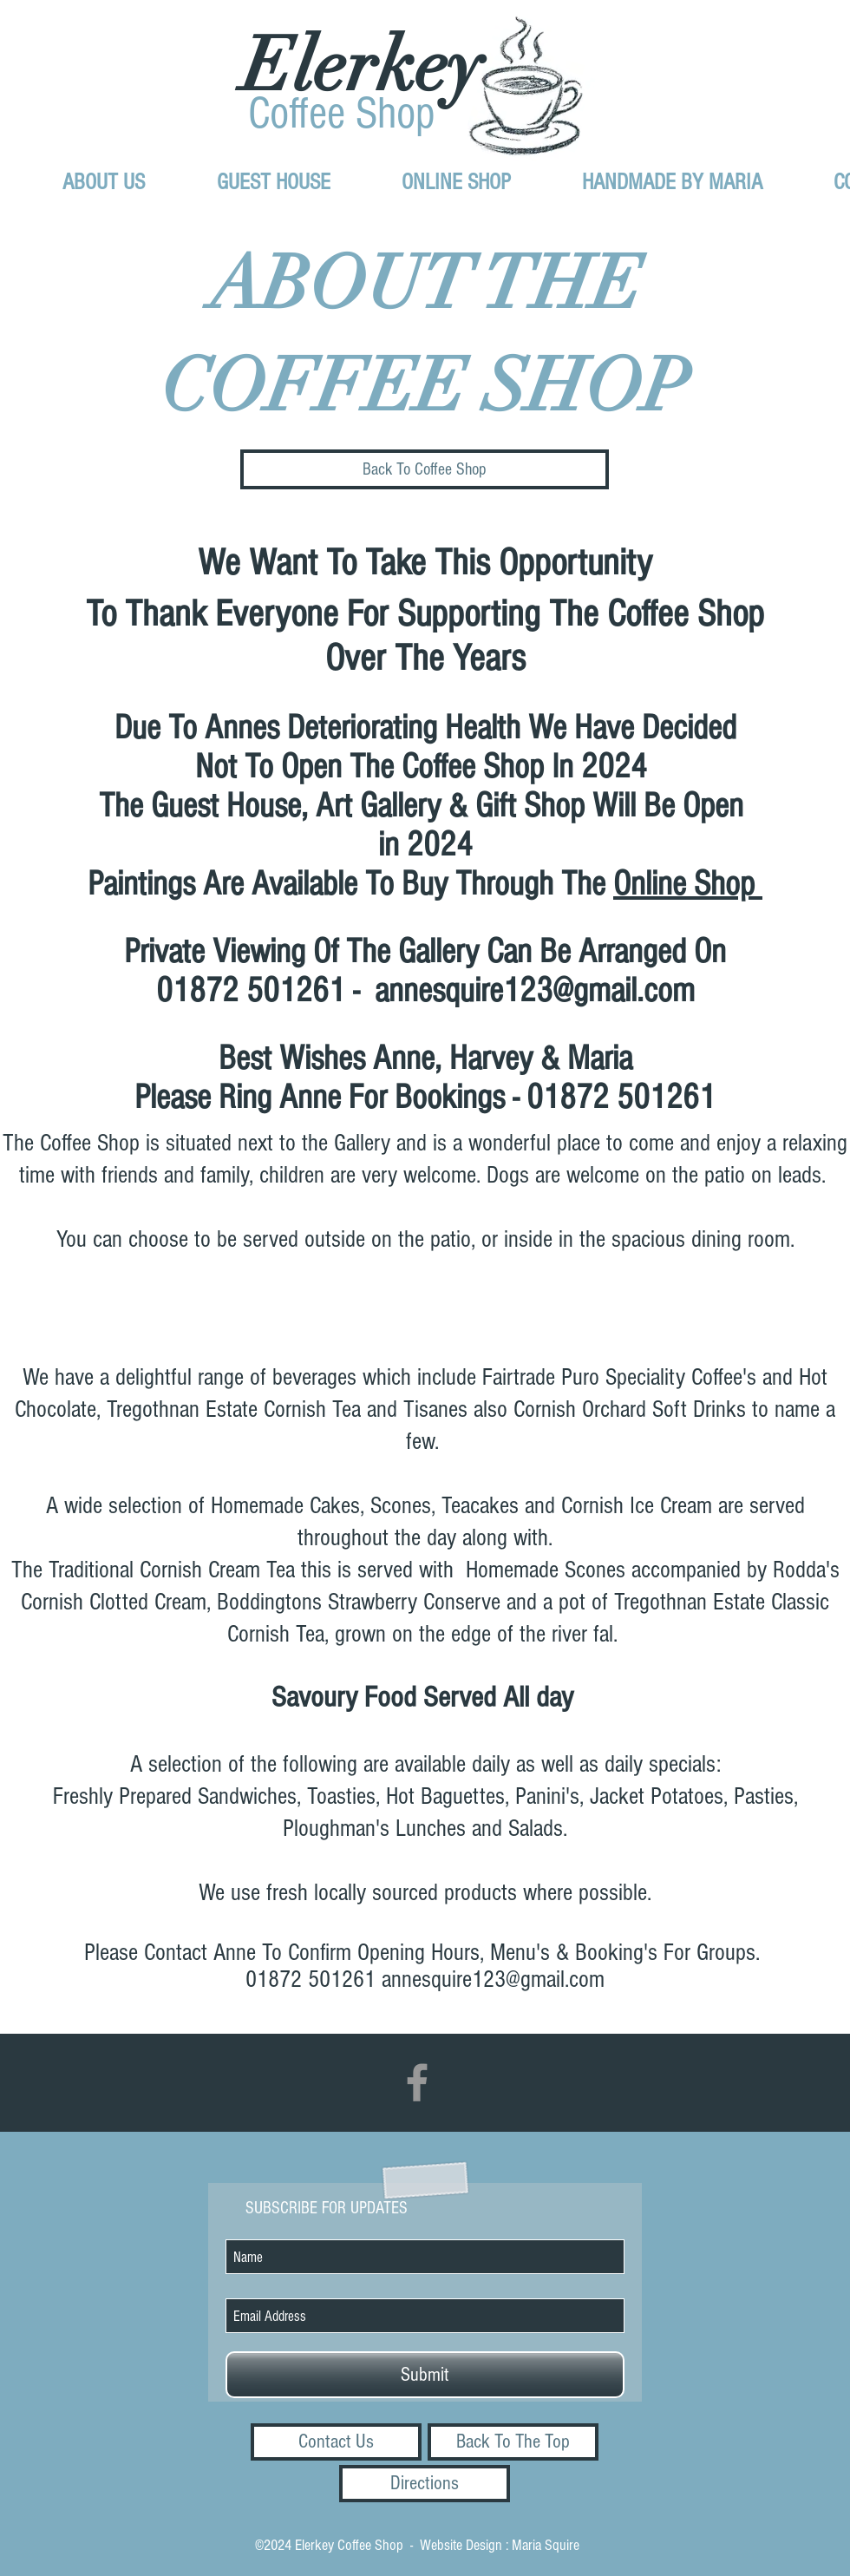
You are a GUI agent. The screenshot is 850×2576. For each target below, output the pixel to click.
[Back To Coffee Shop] (424, 469)
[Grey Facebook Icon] (417, 2082)
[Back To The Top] (513, 2442)
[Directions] (424, 2483)
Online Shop (687, 883)
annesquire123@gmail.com (535, 990)
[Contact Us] (336, 2442)
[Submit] (425, 2374)
